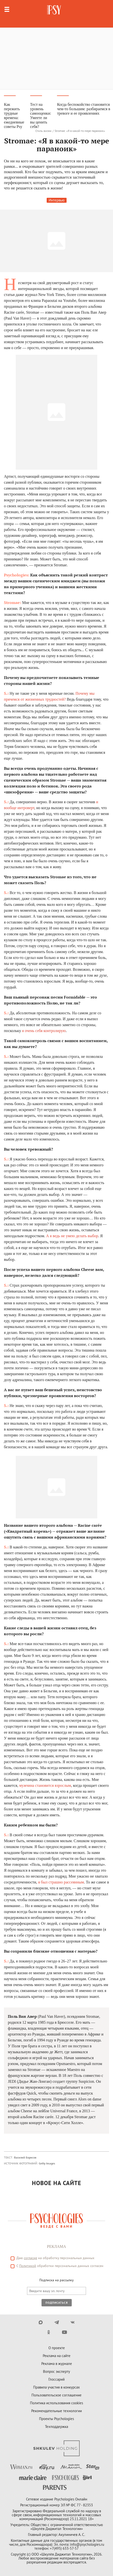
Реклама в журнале (56, 2363)
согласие (30, 2258)
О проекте (56, 2347)
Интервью (57, 200)
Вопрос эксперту (56, 2371)
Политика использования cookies (56, 2403)
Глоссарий (56, 2379)
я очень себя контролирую (44, 1031)
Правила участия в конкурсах (56, 2387)
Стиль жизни (43, 131)
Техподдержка (56, 2426)
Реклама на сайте (57, 2355)
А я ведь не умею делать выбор (72, 1236)
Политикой (27, 2266)
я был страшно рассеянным (61, 1882)
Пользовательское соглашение (56, 2395)
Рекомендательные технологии (56, 2410)
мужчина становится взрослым (45, 1785)
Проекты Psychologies (56, 2418)
